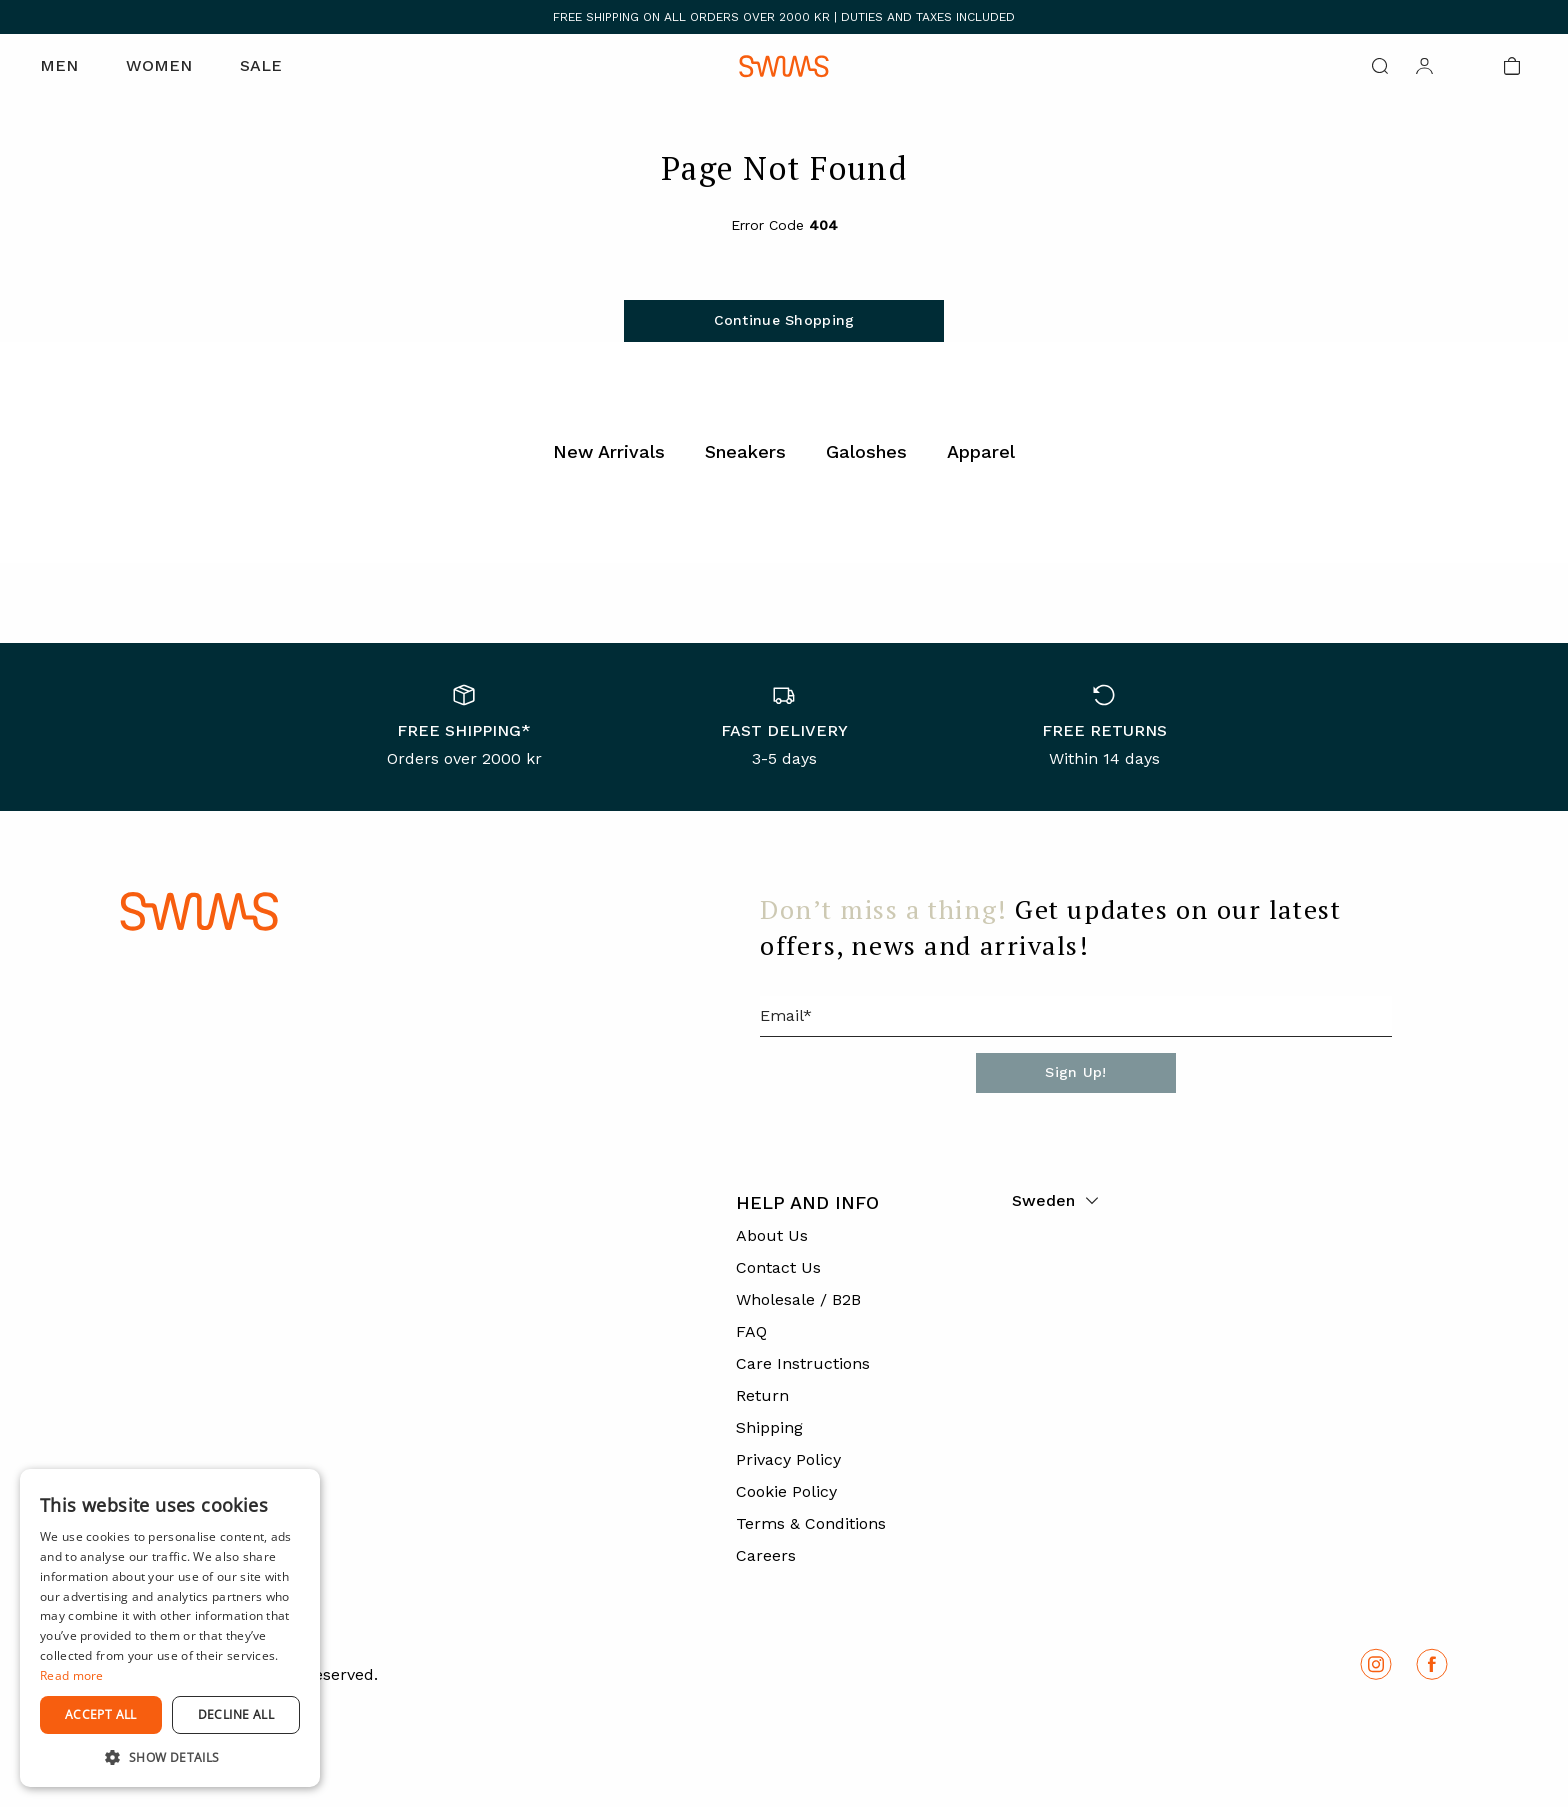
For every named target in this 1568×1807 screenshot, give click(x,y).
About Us (772, 1235)
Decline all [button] (236, 1714)
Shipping (769, 1427)
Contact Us (778, 1267)
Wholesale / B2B (798, 1299)
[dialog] (170, 1628)
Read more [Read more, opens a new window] (72, 1675)
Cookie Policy (786, 1491)
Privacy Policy (788, 1459)
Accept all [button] (101, 1714)
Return (762, 1395)
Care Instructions (803, 1363)
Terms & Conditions (811, 1523)
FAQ (751, 1331)
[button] (170, 1757)
